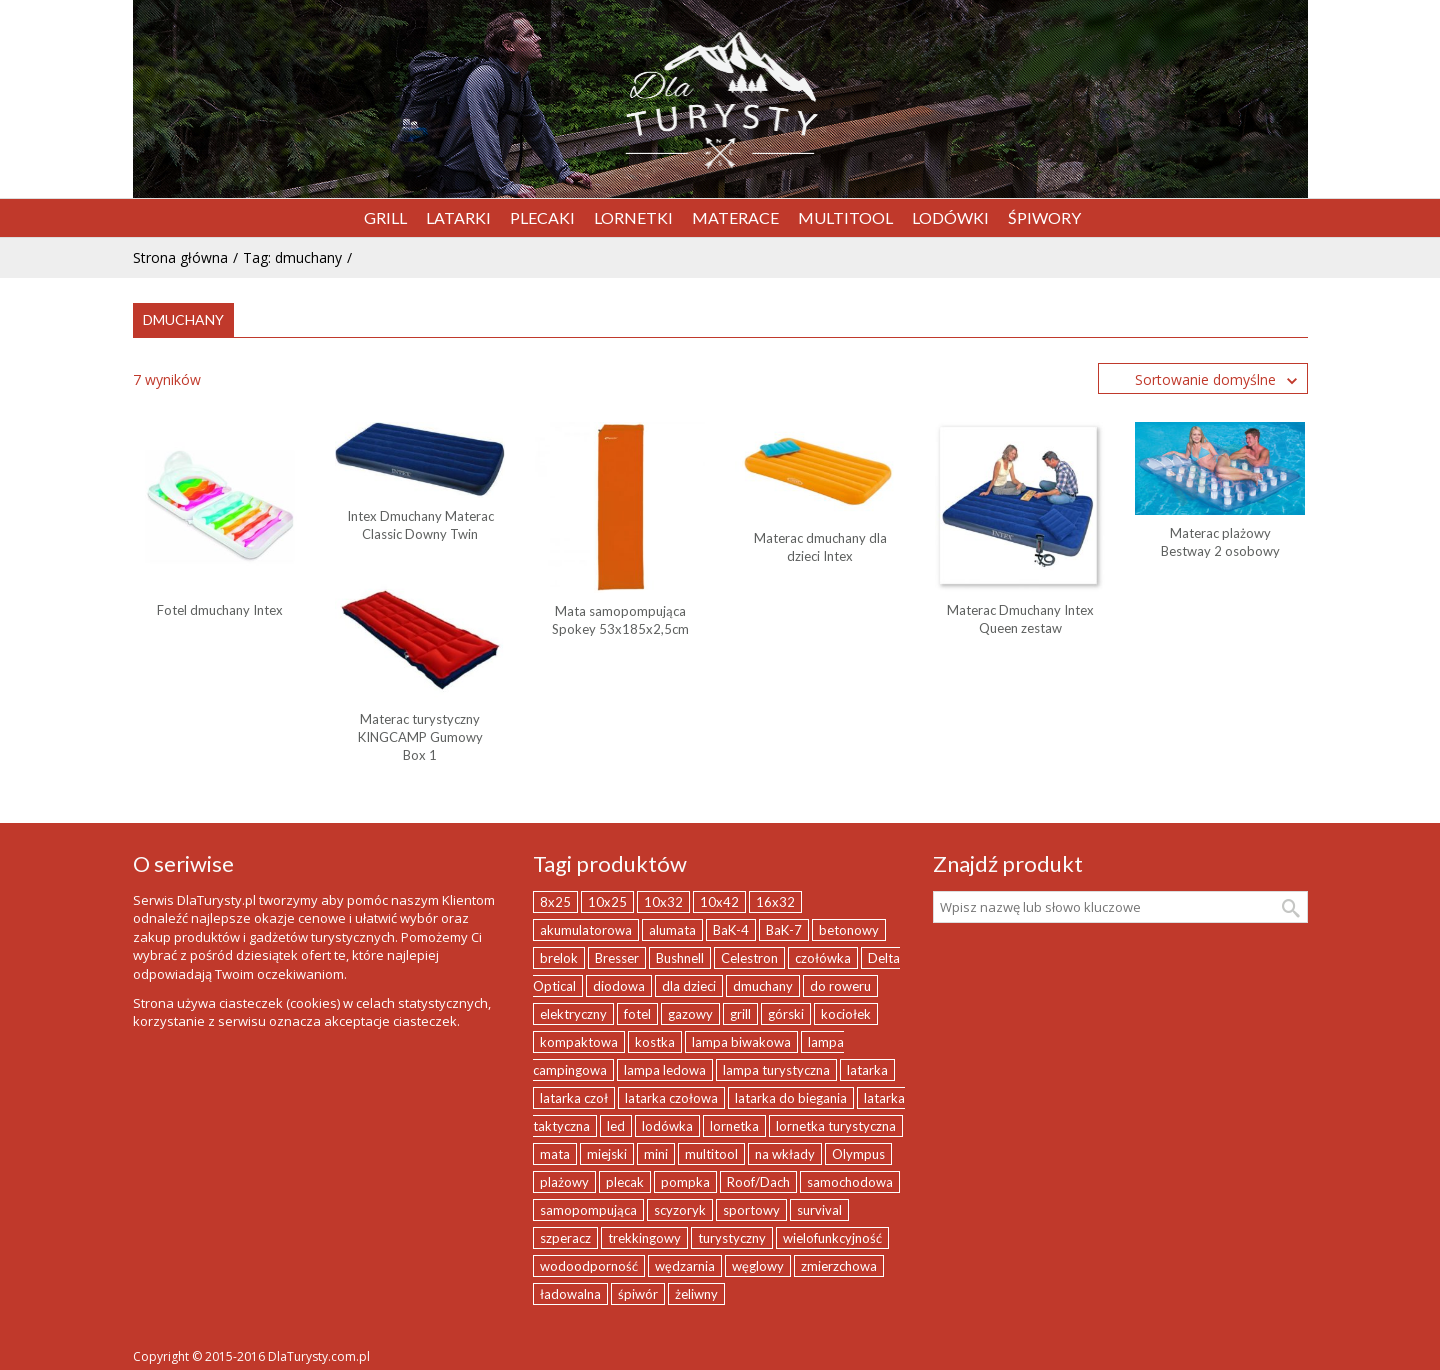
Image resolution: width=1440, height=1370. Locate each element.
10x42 (719, 902)
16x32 (775, 902)
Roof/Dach (758, 1182)
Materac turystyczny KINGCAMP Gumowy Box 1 (420, 737)
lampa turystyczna (776, 1070)
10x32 (663, 902)
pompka (685, 1182)
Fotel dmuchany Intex (220, 610)
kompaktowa (579, 1042)
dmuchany (763, 986)
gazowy (690, 1014)
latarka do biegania (791, 1098)
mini (656, 1154)
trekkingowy (644, 1238)
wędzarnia (685, 1266)
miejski (607, 1154)
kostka (655, 1042)
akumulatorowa (586, 930)
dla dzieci (689, 986)
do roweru (840, 986)
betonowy (849, 930)
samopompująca (588, 1210)
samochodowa (850, 1182)
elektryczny (573, 1014)
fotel (637, 1014)
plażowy (564, 1182)
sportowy (751, 1210)
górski (786, 1014)
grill (740, 1014)
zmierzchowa (839, 1266)
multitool (711, 1154)
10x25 (607, 902)
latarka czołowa (671, 1098)
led (616, 1126)
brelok (559, 958)
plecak (625, 1182)
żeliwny (696, 1294)
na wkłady (785, 1154)
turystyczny (732, 1238)
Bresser (617, 958)
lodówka (667, 1126)
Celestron (749, 958)
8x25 (555, 902)
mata (555, 1154)
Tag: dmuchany (292, 257)
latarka (867, 1070)
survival (819, 1210)
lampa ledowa (665, 1070)
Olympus (858, 1154)
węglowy (758, 1266)
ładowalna (570, 1294)
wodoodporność (589, 1266)
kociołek (846, 1014)
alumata (672, 930)
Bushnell (680, 958)
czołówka (823, 958)
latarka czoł (574, 1098)
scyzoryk (680, 1210)
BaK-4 (731, 930)
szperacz (565, 1238)
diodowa (619, 986)
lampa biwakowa (741, 1042)
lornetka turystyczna (836, 1126)
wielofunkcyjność (832, 1238)
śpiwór (638, 1294)
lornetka (734, 1126)
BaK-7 (784, 930)
